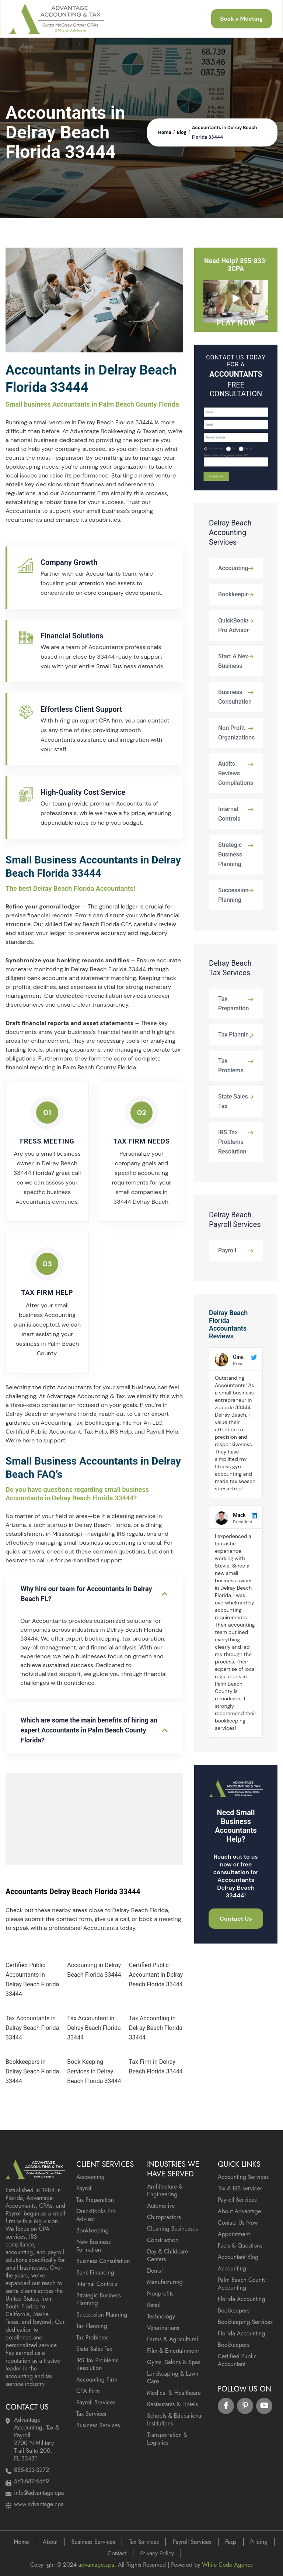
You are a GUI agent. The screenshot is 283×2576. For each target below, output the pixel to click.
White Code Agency (227, 2565)
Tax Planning (235, 1034)
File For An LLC (142, 1423)
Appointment (234, 2234)
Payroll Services (95, 2402)
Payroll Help (162, 1431)
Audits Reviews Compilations (235, 773)
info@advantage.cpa (39, 2493)
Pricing (259, 2542)
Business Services (98, 2425)
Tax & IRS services (240, 2188)
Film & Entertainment (173, 2350)
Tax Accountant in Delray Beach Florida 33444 (93, 2028)
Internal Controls (229, 814)
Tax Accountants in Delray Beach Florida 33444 (32, 2028)
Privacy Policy (157, 2553)
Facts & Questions (240, 2245)
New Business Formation (93, 2246)
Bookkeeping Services (245, 2322)
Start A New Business (233, 661)
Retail (154, 2305)
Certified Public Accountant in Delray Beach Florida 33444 (156, 1975)
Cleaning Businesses (172, 2228)
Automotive (161, 2205)
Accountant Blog (238, 2257)
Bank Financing (95, 2272)
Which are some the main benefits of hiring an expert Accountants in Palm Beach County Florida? (89, 1730)
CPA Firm (88, 2391)
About (50, 2542)
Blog (181, 132)
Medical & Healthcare (174, 2393)
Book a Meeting (239, 19)
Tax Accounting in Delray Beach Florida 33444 (155, 2028)
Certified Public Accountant (43, 1431)
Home (164, 132)
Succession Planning (233, 895)
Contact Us (236, 1918)
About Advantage (239, 2211)
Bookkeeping (102, 1423)
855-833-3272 (31, 2470)
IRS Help (120, 1431)
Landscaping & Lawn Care (173, 2377)
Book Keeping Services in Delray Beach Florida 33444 (94, 2071)
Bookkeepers (233, 2310)
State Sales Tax (233, 1101)
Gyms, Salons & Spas (173, 2362)
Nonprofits (160, 2293)
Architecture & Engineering (165, 2190)
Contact (117, 2553)
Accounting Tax (61, 1423)
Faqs (231, 2542)
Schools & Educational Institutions (175, 2419)
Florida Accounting (241, 2299)
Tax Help (95, 1431)
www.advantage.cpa (39, 2504)
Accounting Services (243, 2177)
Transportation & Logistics (167, 2439)
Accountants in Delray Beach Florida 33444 (224, 132)
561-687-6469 (31, 2481)
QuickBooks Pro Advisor (234, 625)
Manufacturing (165, 2282)
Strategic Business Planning (230, 854)
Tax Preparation (233, 1003)
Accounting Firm (97, 2379)
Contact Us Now (238, 2222)
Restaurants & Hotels (172, 2404)
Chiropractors (164, 2217)
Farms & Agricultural (172, 2339)
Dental (155, 2270)
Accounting (233, 568)
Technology (161, 2316)
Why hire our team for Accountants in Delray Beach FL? (86, 1594)
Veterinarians (163, 2328)
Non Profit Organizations (236, 732)
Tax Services (91, 2414)
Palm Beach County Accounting (242, 2284)
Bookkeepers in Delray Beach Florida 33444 (32, 2071)
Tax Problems (231, 1065)
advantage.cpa (96, 2565)
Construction (162, 2240)
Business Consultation (235, 697)
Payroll (227, 1250)
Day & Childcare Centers (167, 2255)
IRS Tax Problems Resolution (232, 1142)
